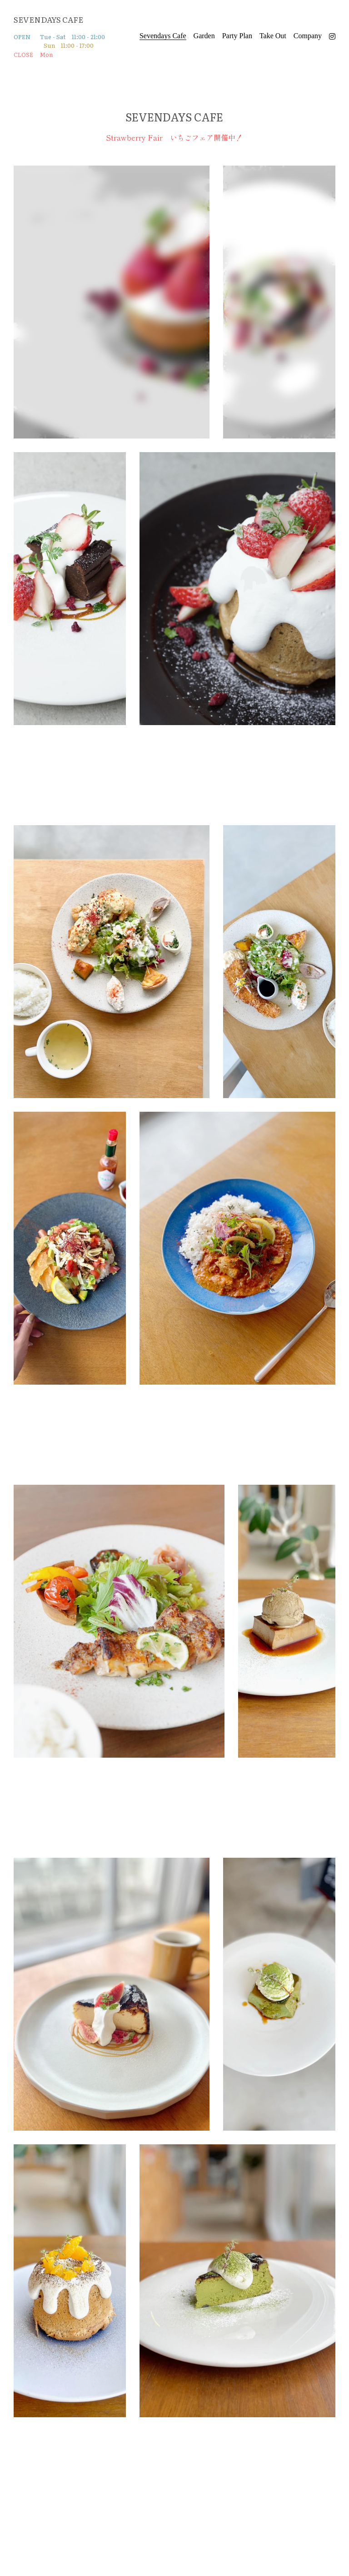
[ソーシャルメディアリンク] (332, 36)
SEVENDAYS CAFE (48, 19)
